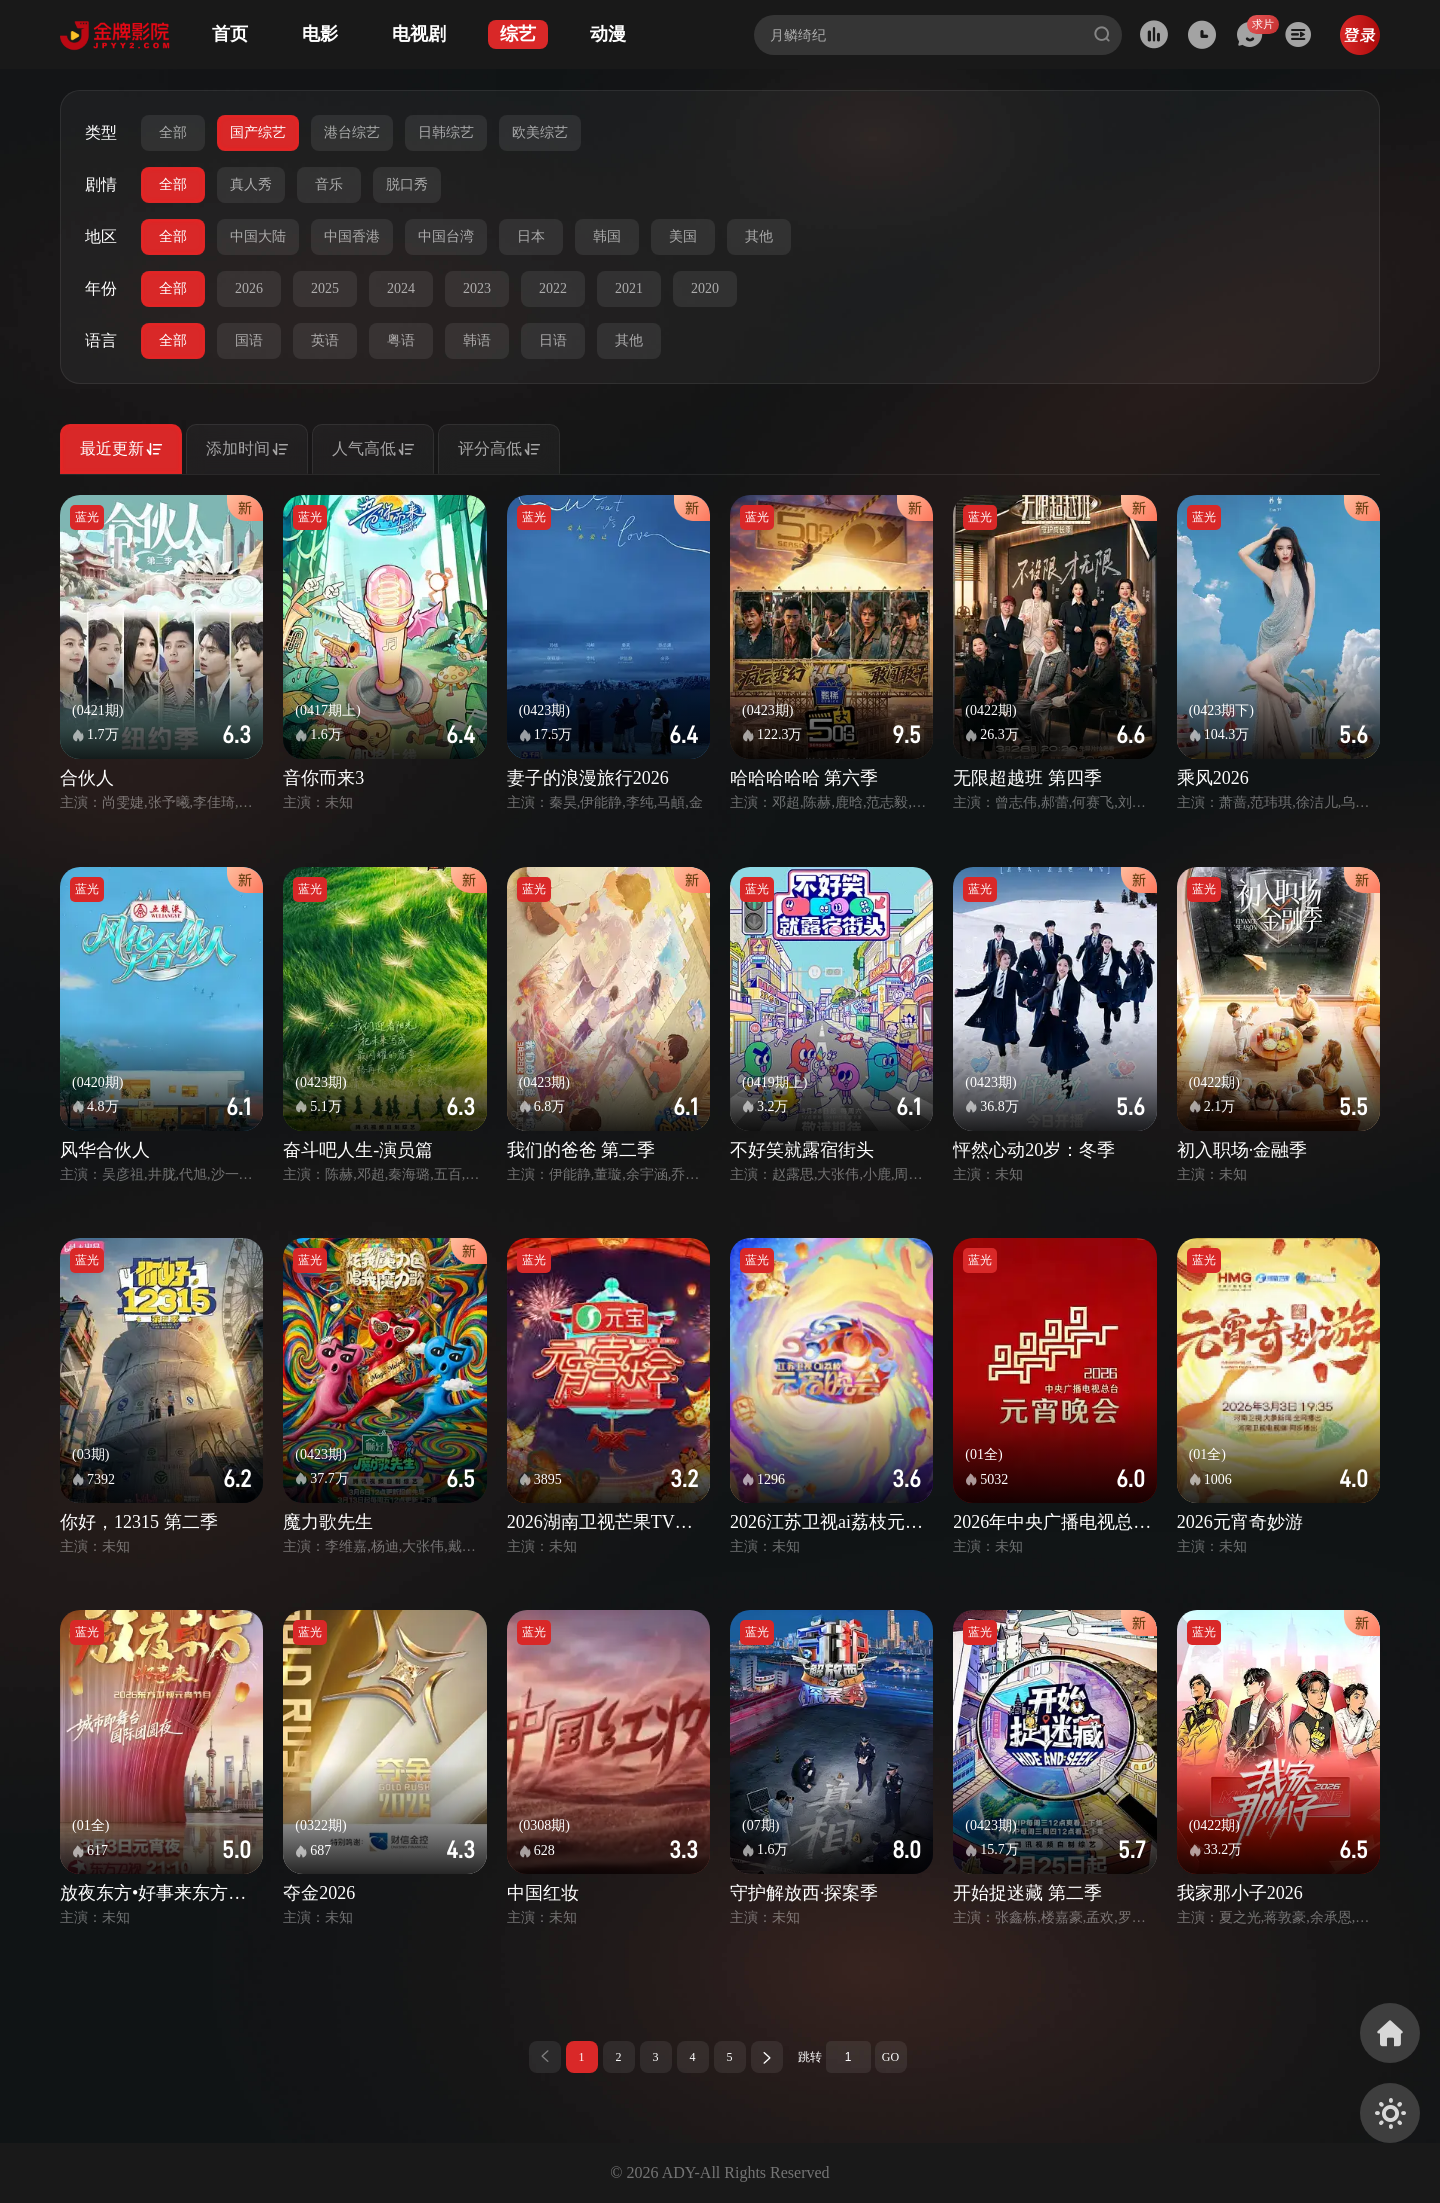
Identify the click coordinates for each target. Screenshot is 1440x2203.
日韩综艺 (446, 132)
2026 (249, 288)
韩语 (477, 340)
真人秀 (251, 184)
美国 (683, 236)
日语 (553, 340)
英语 (325, 340)
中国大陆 (258, 236)
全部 (173, 132)
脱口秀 (407, 184)
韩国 (607, 236)
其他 (759, 236)
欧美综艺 (540, 132)
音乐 (329, 184)
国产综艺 (258, 132)
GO (890, 2057)
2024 (401, 288)
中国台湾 (446, 236)
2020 (705, 288)
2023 (477, 288)
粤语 (401, 340)
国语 (249, 340)
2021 (629, 288)
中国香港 (352, 236)
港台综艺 (352, 132)
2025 (325, 288)
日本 (531, 236)
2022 (553, 288)
